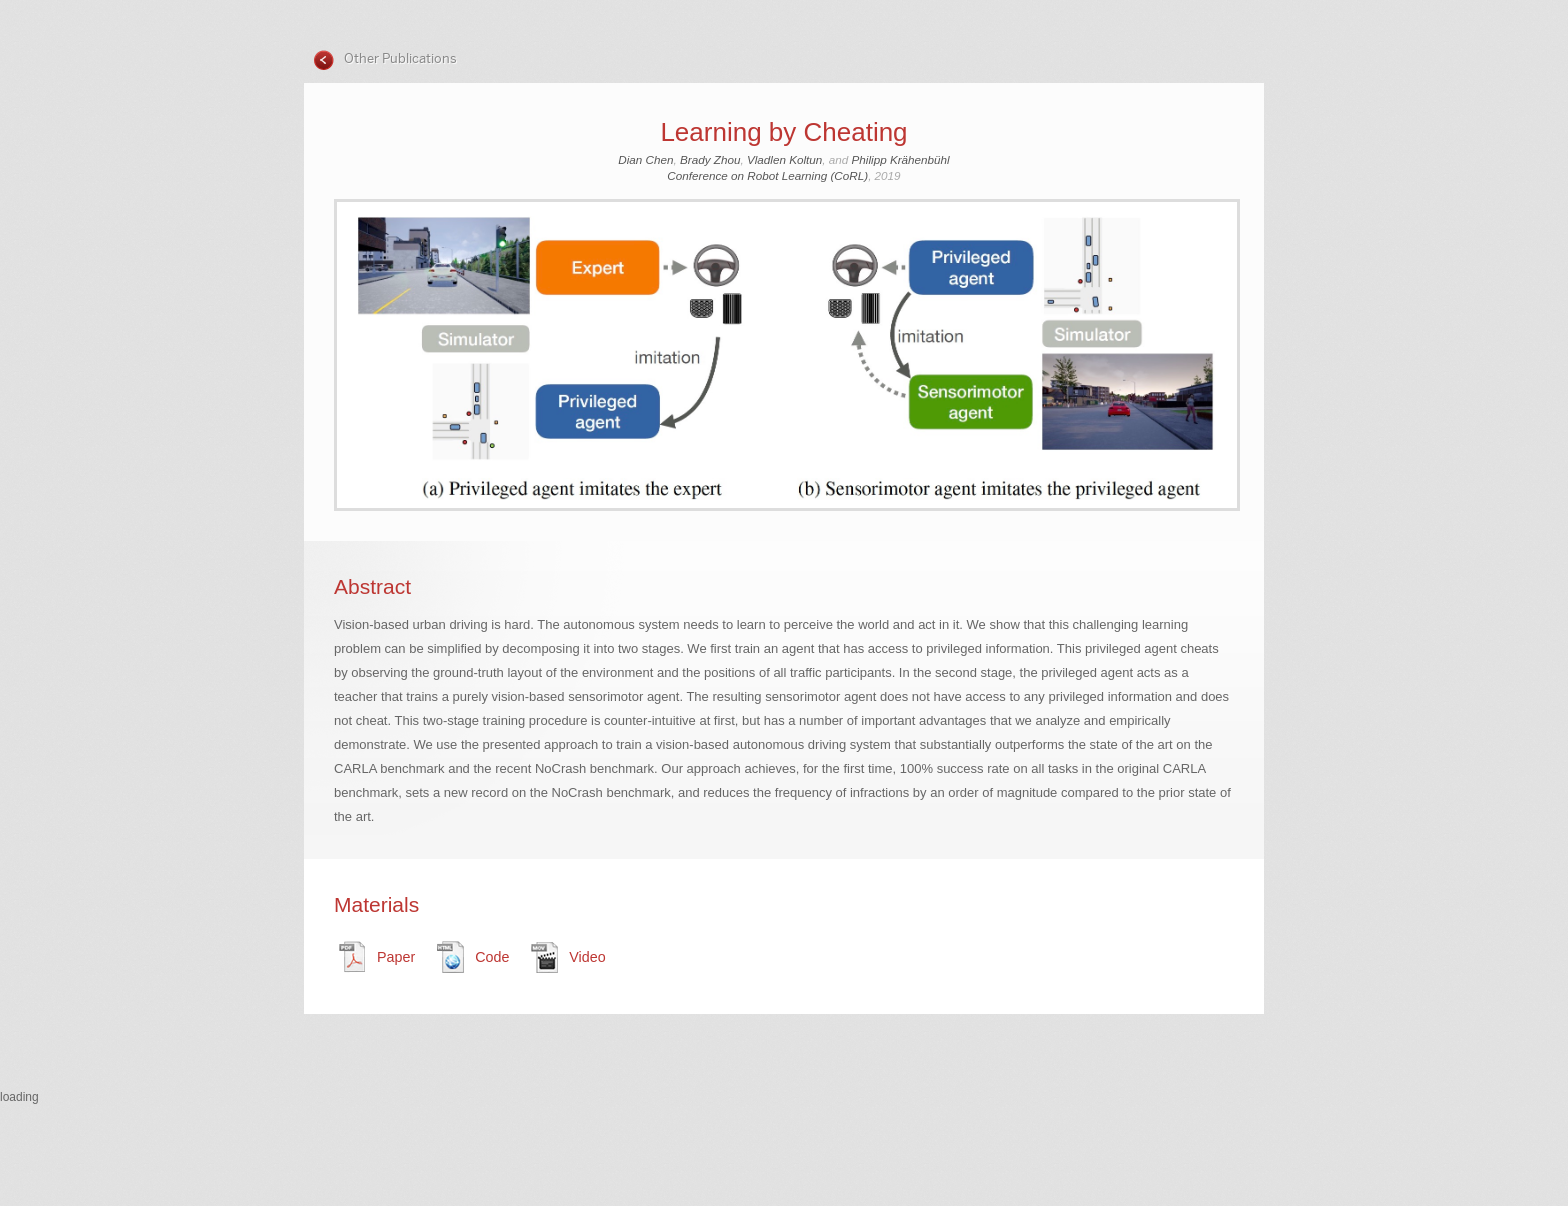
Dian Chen (645, 159)
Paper (396, 957)
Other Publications (399, 58)
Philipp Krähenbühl (901, 159)
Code (492, 957)
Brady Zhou (710, 159)
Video (587, 957)
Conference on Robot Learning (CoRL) (767, 175)
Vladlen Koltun (784, 159)
